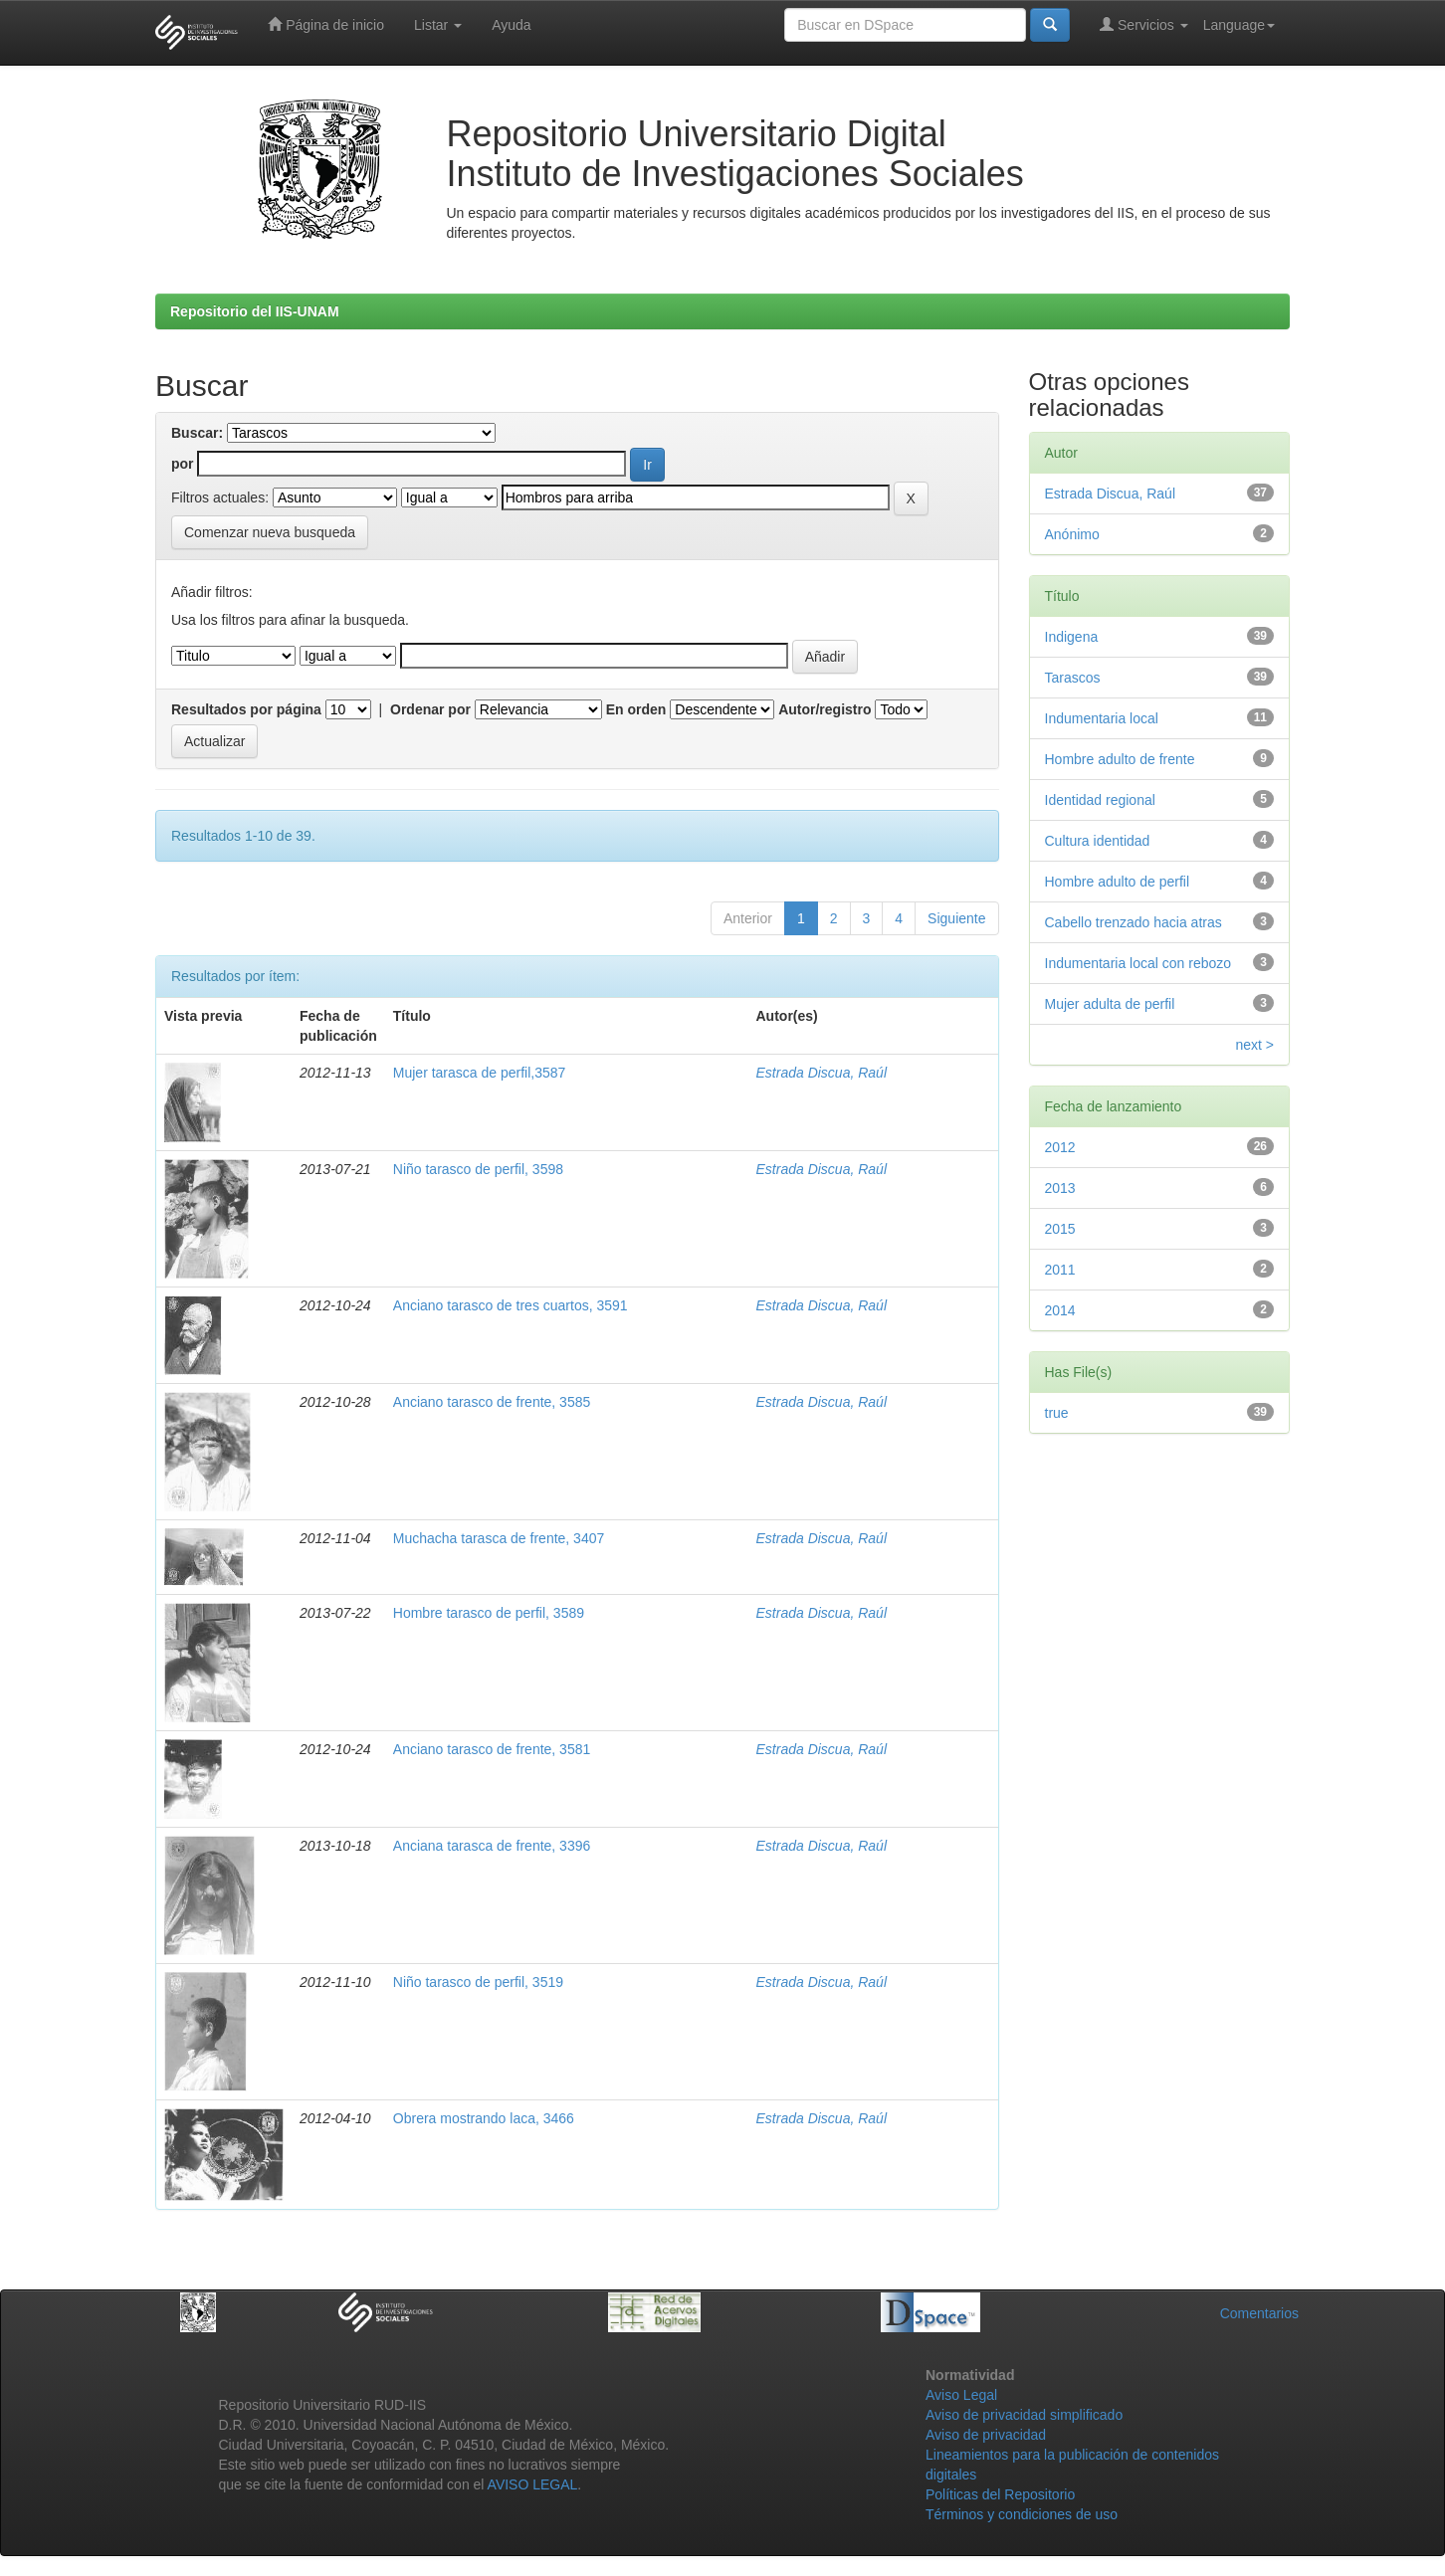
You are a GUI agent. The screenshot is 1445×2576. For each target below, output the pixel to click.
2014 (1060, 1310)
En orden (636, 709)
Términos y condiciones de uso (1022, 2514)
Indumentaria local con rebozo (1138, 963)
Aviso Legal (961, 2395)
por (182, 464)
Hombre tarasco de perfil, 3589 (488, 1613)
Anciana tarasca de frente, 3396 (491, 1846)
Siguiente (956, 918)
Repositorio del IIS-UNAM (254, 311)
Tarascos (1073, 678)
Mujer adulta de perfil (1110, 1004)
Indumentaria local (1101, 718)
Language (1239, 25)
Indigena (1072, 637)
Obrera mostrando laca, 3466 (483, 2118)
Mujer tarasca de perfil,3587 (479, 1073)
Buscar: (197, 433)
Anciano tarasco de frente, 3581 (491, 1749)
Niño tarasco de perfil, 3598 (478, 1169)
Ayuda (511, 25)
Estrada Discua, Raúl (822, 1073)
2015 (1060, 1229)
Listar (438, 25)
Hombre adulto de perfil (1117, 882)
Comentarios (1259, 2313)
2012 (1060, 1147)
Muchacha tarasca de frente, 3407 (498, 1538)
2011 (1060, 1270)
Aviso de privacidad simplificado (1024, 2415)
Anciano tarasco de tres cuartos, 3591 (510, 1305)
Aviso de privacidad (986, 2435)
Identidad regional (1100, 800)
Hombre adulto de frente (1120, 759)
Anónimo (1072, 534)
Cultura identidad (1097, 841)
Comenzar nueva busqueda (269, 532)
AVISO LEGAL (533, 2484)
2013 (1060, 1188)
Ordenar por (430, 709)
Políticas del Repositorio (1000, 2494)
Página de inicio (326, 24)
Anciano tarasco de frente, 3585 (491, 1402)
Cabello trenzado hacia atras (1133, 922)
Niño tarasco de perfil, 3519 (478, 1982)
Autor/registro (824, 709)
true (1057, 1413)
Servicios (1144, 24)
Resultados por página (246, 709)
